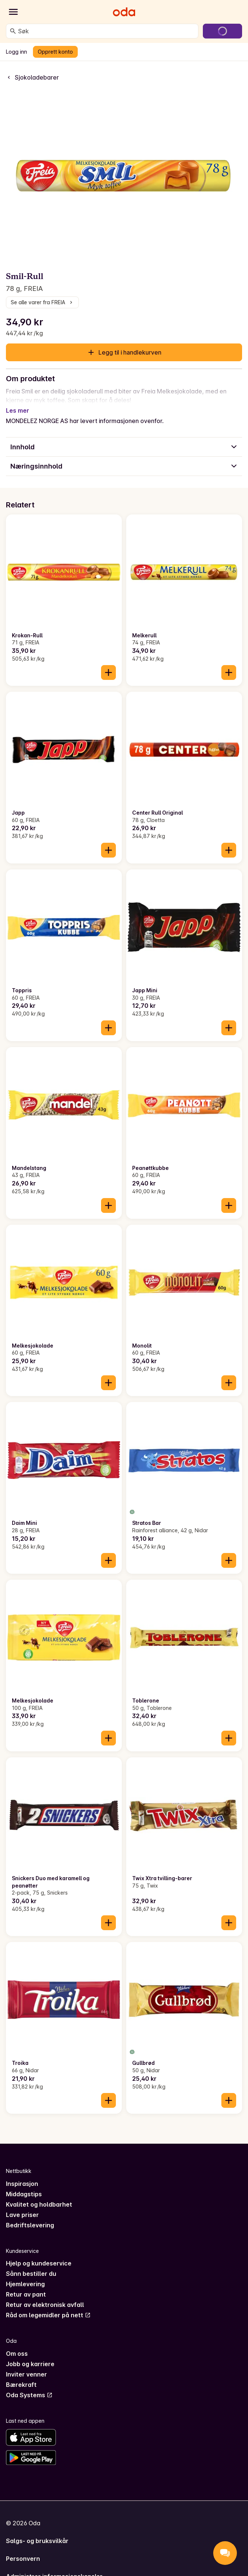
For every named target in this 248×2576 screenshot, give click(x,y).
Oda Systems (29, 2386)
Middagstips (24, 2185)
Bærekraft (21, 2375)
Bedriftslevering (30, 2216)
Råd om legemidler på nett (48, 2306)
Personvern (23, 2549)
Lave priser (22, 2206)
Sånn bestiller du (31, 2264)
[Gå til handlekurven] (222, 31)
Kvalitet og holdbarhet (39, 2195)
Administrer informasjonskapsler (54, 2567)
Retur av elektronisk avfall (45, 2296)
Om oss (17, 2344)
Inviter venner (26, 2365)
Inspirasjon (22, 2174)
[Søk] (13, 31)
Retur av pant (26, 2285)
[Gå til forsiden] (124, 11)
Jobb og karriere (30, 2355)
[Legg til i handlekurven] (108, 663)
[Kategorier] (13, 11)
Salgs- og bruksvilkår (37, 2532)
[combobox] (106, 31)
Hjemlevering (25, 2275)
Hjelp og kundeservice (38, 2254)
